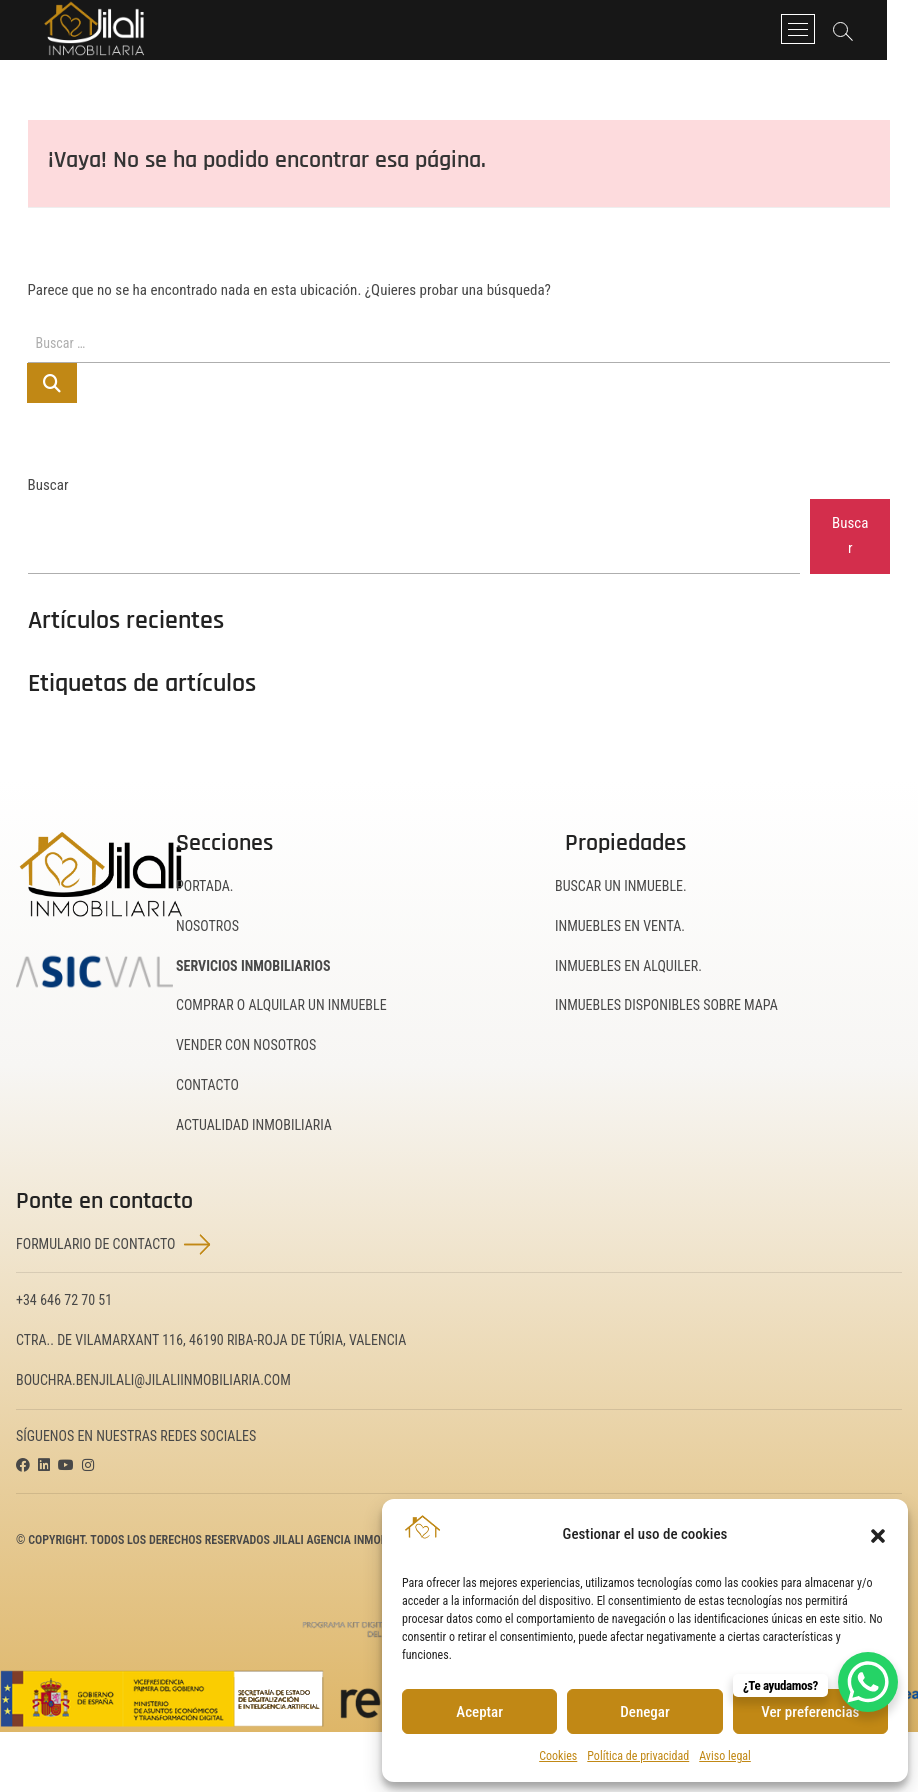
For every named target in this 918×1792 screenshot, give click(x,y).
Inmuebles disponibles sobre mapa (666, 1005)
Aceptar (479, 1712)
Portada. (205, 886)
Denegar (644, 1712)
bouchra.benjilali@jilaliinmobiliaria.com (153, 1380)
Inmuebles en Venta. (620, 926)
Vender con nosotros (246, 1045)
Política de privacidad (638, 1756)
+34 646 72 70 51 (64, 1300)
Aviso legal (725, 1756)
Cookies (558, 1756)
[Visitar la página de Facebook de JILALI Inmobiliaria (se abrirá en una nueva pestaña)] (23, 1465)
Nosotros (207, 926)
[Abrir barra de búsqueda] (872, 32)
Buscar (48, 485)
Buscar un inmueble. (621, 886)
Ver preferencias (810, 1712)
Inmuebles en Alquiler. (628, 966)
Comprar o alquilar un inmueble (281, 1005)
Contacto (207, 1085)
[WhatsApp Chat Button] (868, 1682)
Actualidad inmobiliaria (254, 1125)
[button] (878, 1534)
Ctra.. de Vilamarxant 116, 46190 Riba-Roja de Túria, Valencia (211, 1340)
